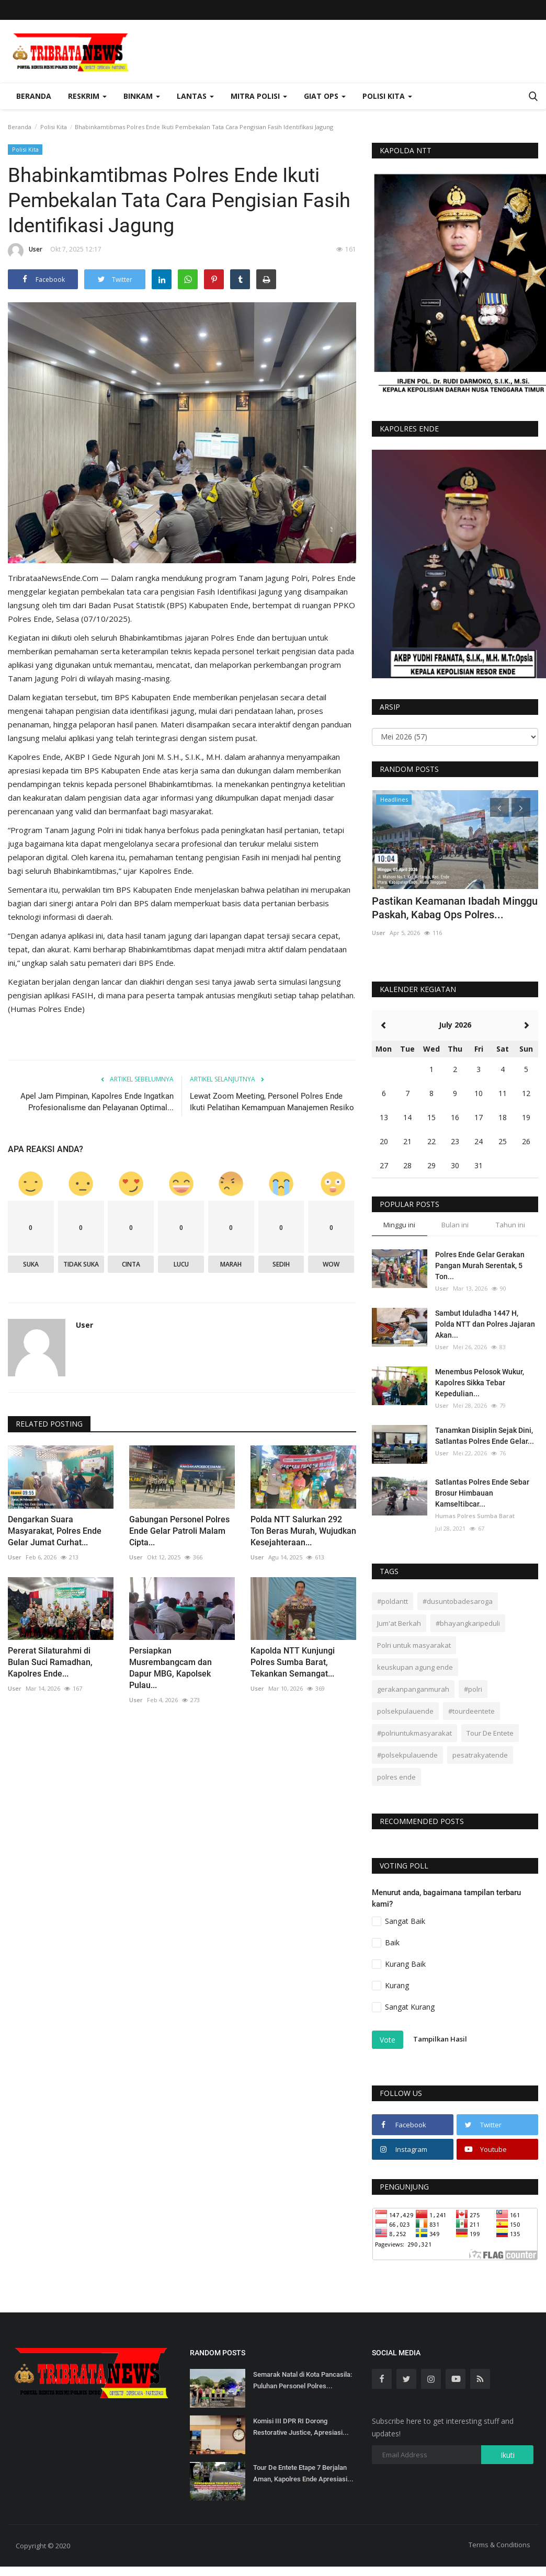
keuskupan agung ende (415, 1667)
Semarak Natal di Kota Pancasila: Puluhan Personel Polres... (302, 2380)
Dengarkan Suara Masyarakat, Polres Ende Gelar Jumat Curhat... (54, 1530)
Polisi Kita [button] (387, 96)
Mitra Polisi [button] (259, 96)
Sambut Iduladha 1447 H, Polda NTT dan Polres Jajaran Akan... (485, 1324)
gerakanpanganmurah (413, 1689)
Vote (387, 2040)
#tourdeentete (471, 1711)
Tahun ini (510, 1224)
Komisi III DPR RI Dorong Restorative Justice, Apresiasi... (301, 2426)
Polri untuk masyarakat (414, 1645)
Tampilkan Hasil (440, 2039)
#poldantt (392, 1601)
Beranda (33, 96)
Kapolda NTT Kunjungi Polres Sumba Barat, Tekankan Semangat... (293, 1662)
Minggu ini (399, 1224)
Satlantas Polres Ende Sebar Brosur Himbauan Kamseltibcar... (482, 1493)
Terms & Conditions (499, 2544)
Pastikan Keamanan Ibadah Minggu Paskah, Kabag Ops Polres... (455, 908)
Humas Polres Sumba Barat (475, 1516)
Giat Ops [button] (325, 96)
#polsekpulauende (407, 1755)
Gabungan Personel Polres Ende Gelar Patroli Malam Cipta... (179, 1530)
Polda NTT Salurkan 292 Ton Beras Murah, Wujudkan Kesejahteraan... (303, 1530)
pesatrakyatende (480, 1755)
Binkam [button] (141, 96)
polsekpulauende (405, 1711)
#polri (473, 1689)
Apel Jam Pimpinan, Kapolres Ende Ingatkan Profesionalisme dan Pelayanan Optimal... (97, 1101)
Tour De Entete (490, 1733)
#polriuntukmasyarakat (414, 1733)
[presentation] (499, 807)
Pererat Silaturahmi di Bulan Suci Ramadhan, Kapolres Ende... (50, 1662)
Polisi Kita (53, 127)
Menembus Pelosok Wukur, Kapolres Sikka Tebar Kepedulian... (479, 1382)
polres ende (396, 1777)
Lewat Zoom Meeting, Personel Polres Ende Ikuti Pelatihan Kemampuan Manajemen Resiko (272, 1101)
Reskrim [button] (87, 96)
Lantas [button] (195, 96)
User (25, 251)
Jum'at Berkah (399, 1623)
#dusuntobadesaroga (458, 1601)
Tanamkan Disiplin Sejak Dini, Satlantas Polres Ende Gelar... (484, 1435)
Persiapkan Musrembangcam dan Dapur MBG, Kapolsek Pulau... (170, 1668)
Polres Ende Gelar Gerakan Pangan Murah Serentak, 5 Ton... (480, 1265)
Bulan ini (455, 1224)
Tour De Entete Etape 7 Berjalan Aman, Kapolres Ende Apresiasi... (303, 2473)
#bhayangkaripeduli (468, 1623)
